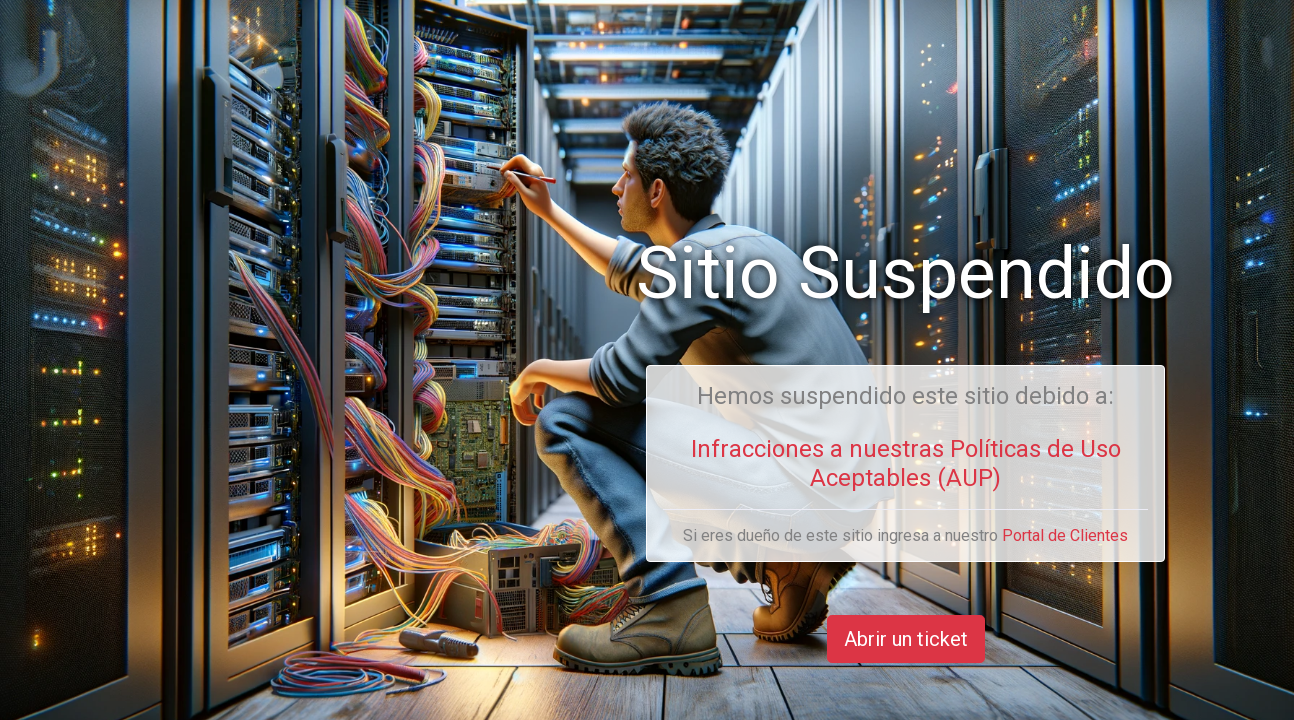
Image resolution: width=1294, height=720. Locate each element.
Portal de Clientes (1065, 535)
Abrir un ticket (906, 639)
